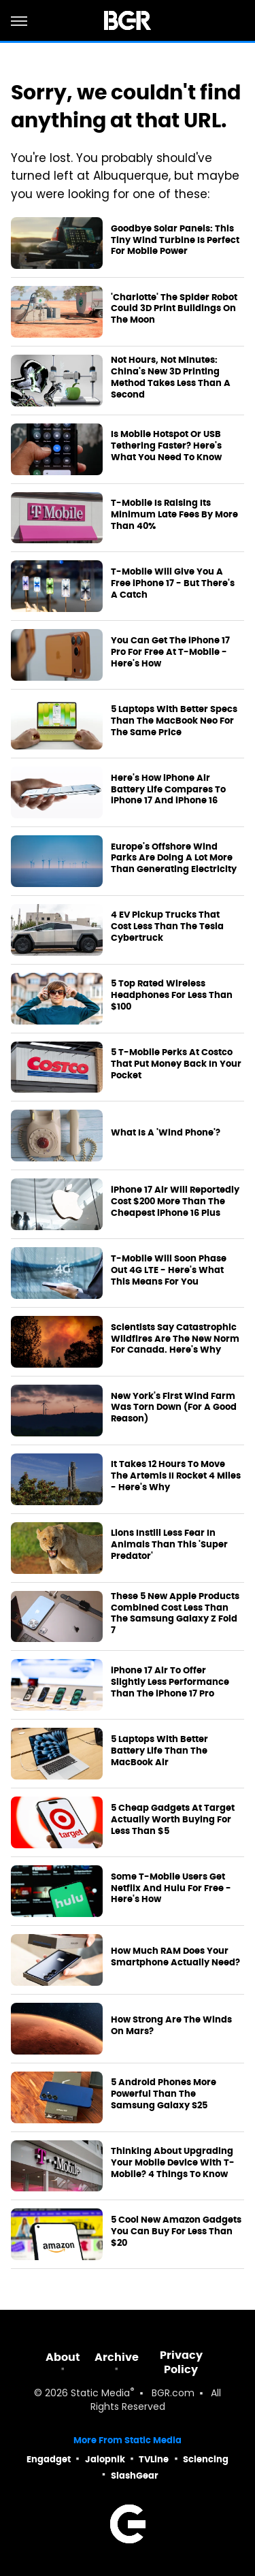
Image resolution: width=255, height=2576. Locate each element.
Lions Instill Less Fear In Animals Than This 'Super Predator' (169, 1545)
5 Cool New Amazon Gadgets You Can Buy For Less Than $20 (176, 2232)
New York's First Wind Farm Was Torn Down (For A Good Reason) (174, 1408)
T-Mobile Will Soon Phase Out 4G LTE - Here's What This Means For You (168, 1270)
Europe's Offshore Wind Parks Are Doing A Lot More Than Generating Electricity (174, 858)
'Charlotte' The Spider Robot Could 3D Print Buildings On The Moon (174, 309)
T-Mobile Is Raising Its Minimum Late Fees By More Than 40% (174, 515)
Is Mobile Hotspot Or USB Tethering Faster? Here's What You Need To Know (166, 446)
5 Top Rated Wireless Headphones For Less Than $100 (172, 995)
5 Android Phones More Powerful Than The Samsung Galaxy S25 (163, 2094)
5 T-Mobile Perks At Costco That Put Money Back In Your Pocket (176, 1064)
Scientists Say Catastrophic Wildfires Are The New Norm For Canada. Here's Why (175, 1339)
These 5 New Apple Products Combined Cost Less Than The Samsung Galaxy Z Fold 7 (175, 1614)
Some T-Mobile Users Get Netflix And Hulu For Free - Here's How (171, 1888)
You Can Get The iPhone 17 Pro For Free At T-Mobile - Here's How (170, 652)
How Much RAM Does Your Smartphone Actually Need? (175, 1957)
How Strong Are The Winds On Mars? (171, 2025)
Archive (117, 2357)
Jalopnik (105, 2459)
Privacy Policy (181, 2362)
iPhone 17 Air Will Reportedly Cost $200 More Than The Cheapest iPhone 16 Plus (175, 1202)
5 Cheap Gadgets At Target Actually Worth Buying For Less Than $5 (173, 1820)
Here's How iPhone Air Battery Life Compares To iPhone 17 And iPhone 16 (168, 790)
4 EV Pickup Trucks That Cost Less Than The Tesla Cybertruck (167, 926)
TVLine (154, 2459)
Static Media (100, 2394)
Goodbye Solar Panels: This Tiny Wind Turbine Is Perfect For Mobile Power (175, 240)
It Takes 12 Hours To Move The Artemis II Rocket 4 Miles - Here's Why (176, 1476)
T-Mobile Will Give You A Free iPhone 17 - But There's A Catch (173, 583)
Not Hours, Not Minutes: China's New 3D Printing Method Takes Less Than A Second (171, 377)
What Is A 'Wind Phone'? (165, 1132)
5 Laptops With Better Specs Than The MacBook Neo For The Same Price (174, 721)
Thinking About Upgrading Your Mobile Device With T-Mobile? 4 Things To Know (173, 2163)
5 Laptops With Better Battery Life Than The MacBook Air (159, 1751)
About (63, 2357)
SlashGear (134, 2475)
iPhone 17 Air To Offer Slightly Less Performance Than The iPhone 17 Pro (170, 1682)
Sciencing (205, 2459)
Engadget (49, 2459)
